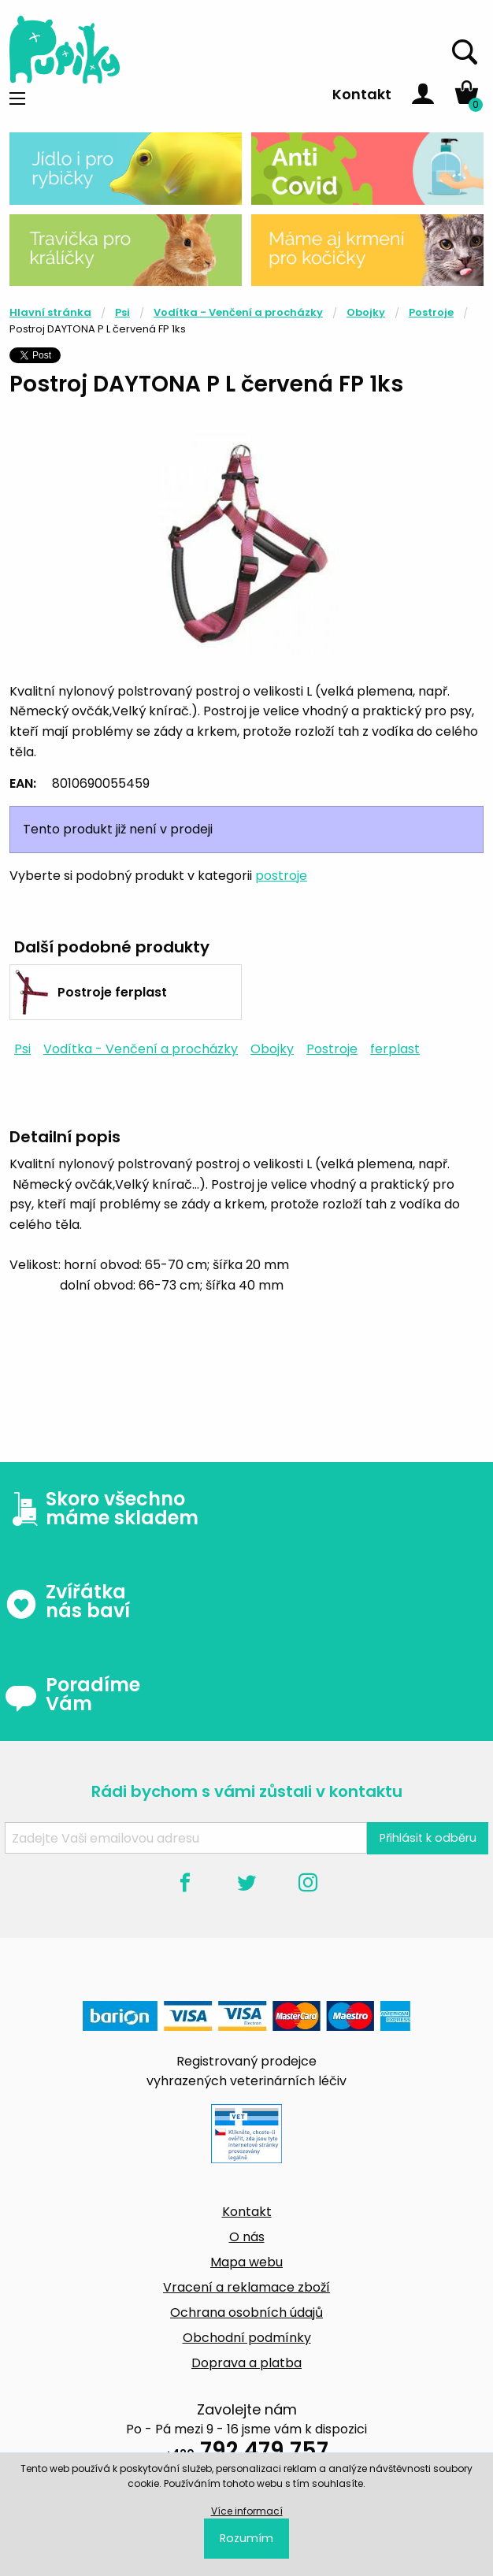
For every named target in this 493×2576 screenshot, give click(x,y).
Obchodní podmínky (247, 2338)
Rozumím (246, 2538)
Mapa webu (246, 2262)
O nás (247, 2237)
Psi (122, 312)
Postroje (431, 312)
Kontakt (361, 94)
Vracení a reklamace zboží (246, 2287)
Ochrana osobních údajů (246, 2312)
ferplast (395, 1049)
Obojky (366, 312)
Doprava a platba (246, 2363)
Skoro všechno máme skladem (101, 1508)
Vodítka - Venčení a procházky (238, 312)
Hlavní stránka (50, 312)
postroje (281, 876)
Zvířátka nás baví (67, 1601)
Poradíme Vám (72, 1694)
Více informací (247, 2511)
